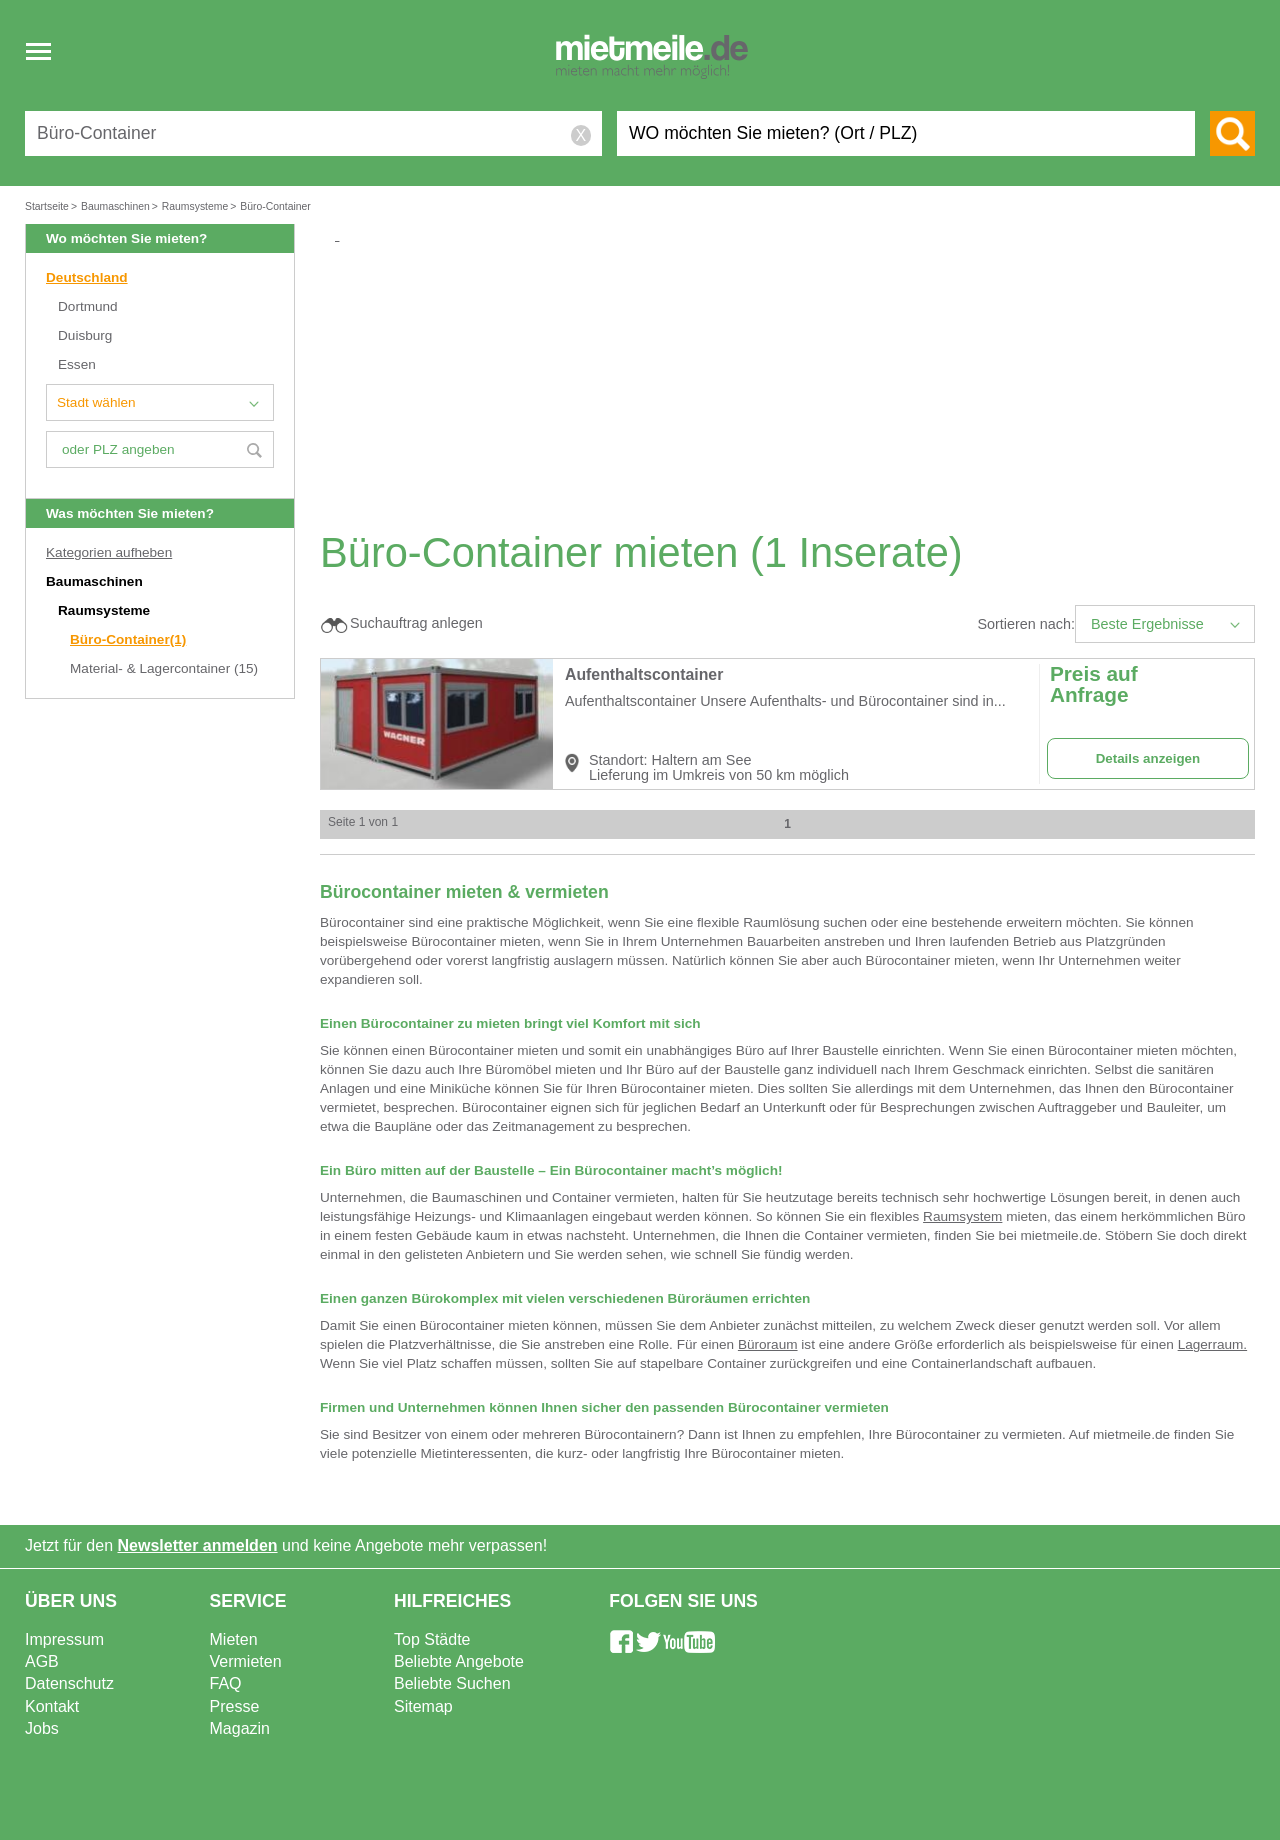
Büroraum (768, 1344)
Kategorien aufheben (109, 552)
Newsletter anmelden (198, 1545)
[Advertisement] (795, 386)
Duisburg (85, 335)
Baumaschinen (96, 581)
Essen (77, 364)
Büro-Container (128, 639)
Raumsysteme (106, 610)
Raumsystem (962, 1216)
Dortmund (88, 306)
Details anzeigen (1148, 758)
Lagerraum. (1213, 1344)
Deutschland (87, 277)
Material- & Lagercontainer (164, 668)
